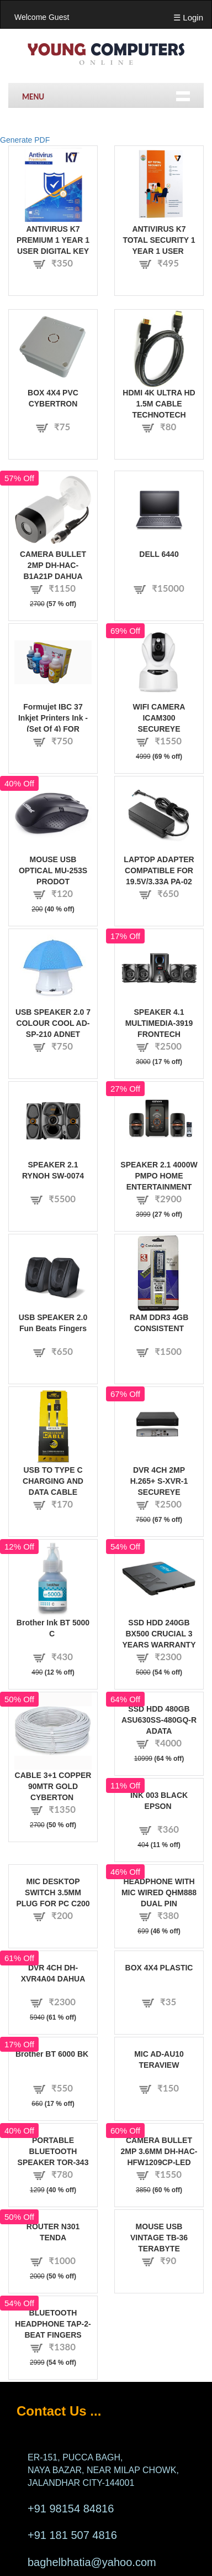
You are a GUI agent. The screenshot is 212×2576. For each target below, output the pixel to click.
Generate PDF (25, 139)
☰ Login (188, 17)
